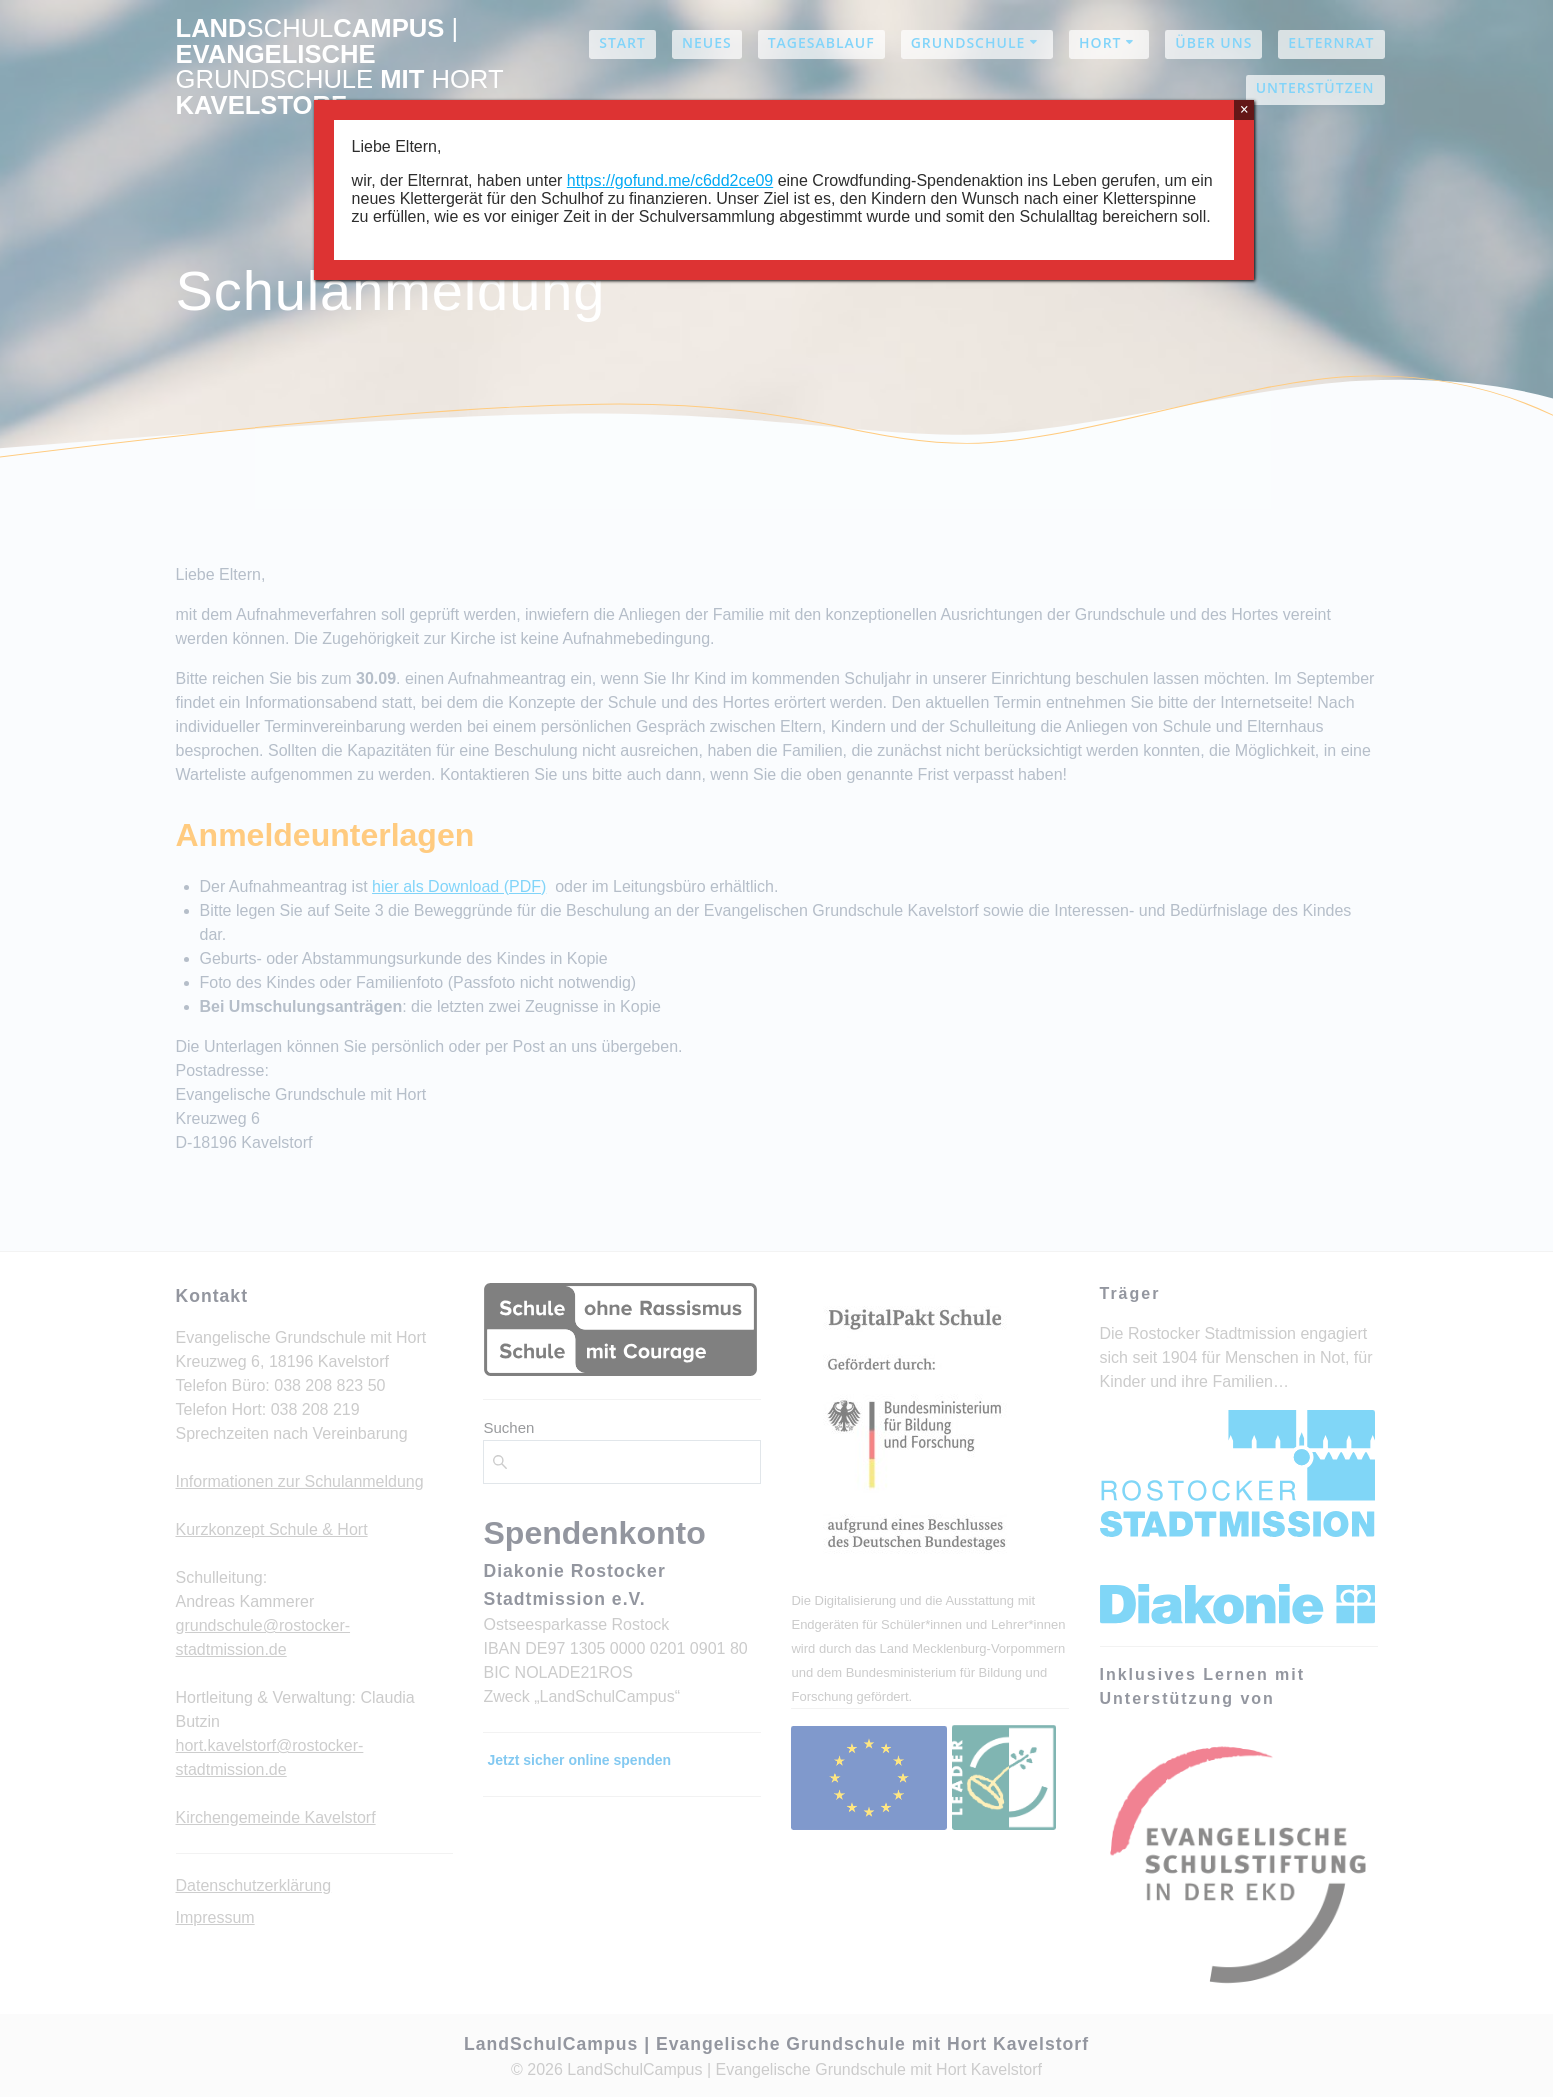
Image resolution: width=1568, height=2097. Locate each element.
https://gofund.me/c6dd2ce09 (670, 180)
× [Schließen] (1244, 109)
